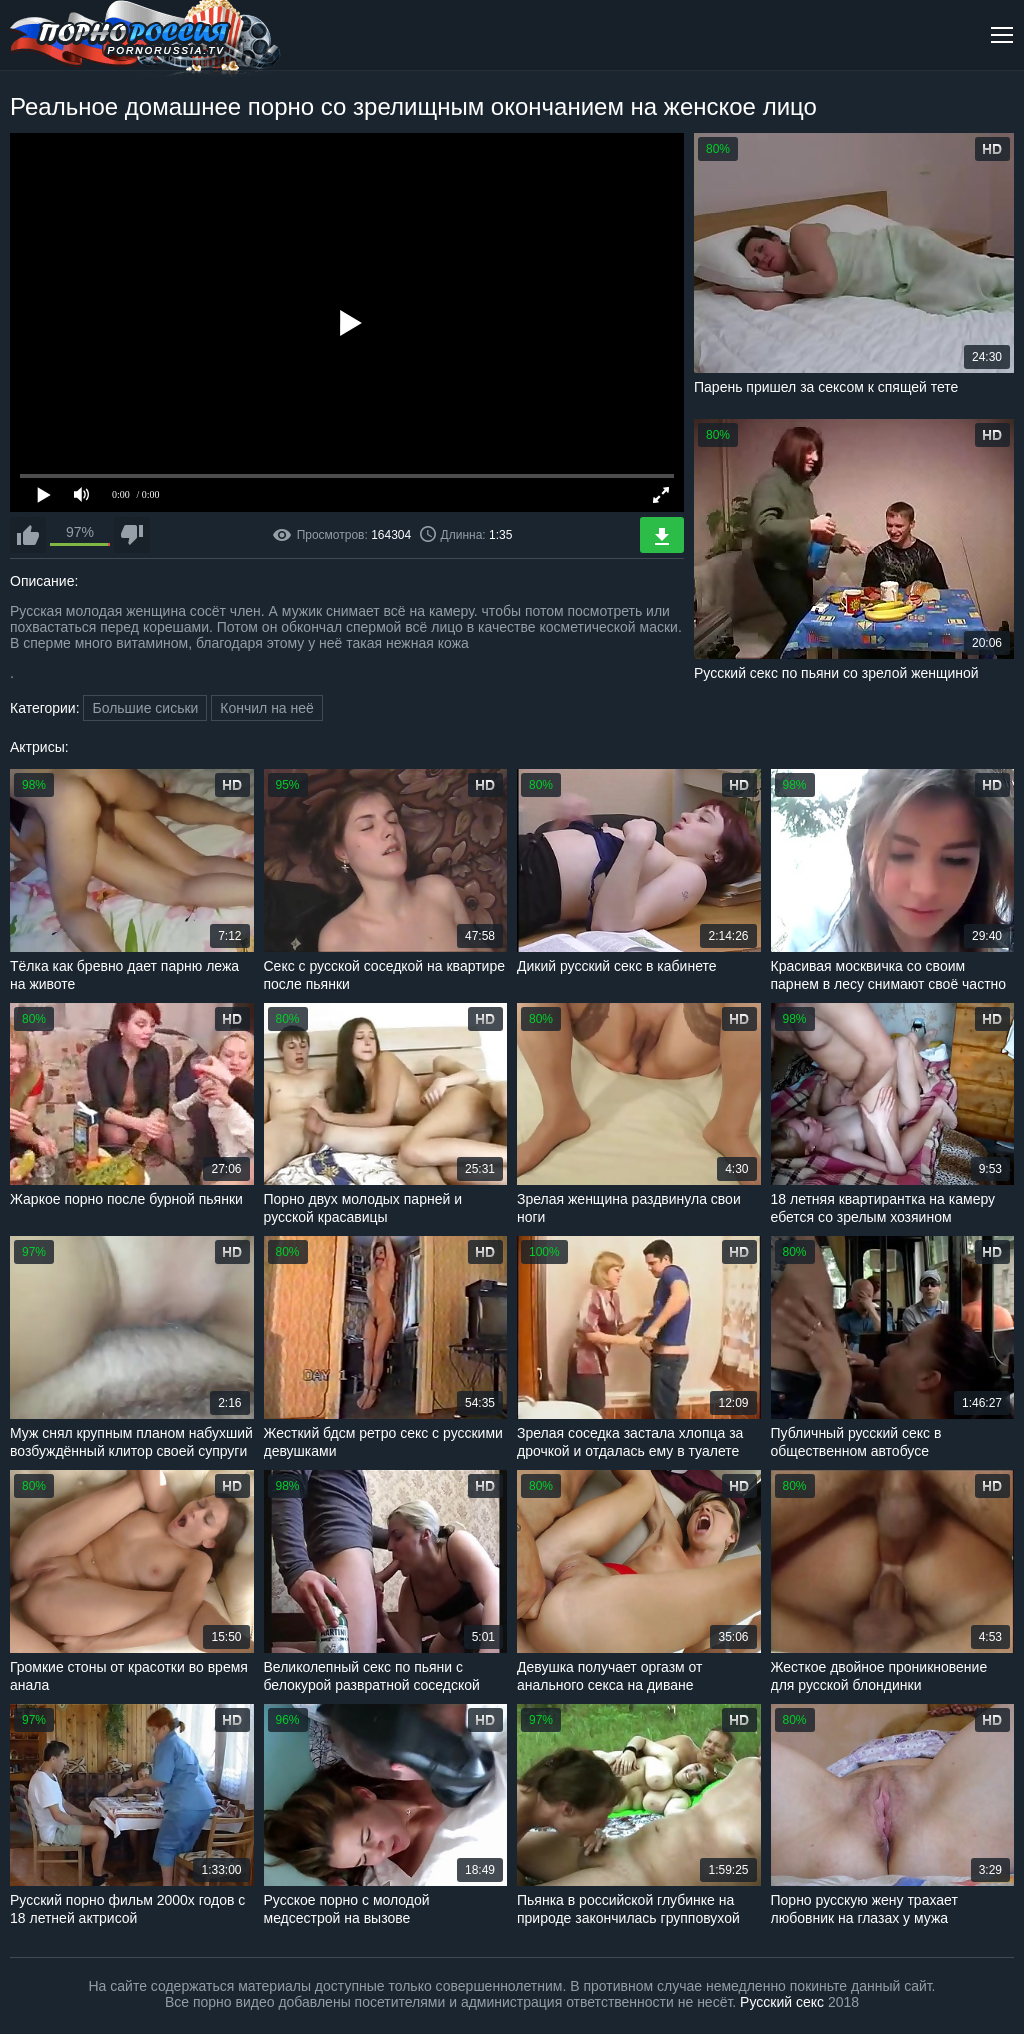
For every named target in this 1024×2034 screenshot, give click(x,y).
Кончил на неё (267, 708)
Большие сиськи (145, 708)
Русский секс (782, 2002)
